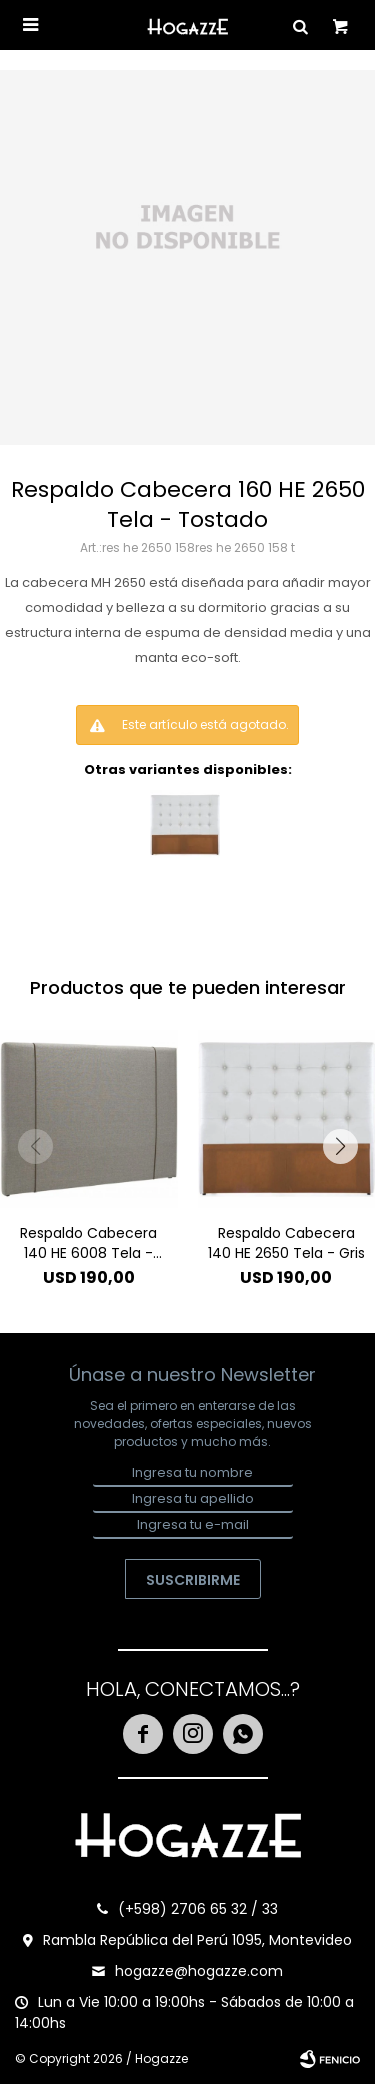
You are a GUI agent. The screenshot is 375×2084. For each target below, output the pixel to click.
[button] (340, 1146)
